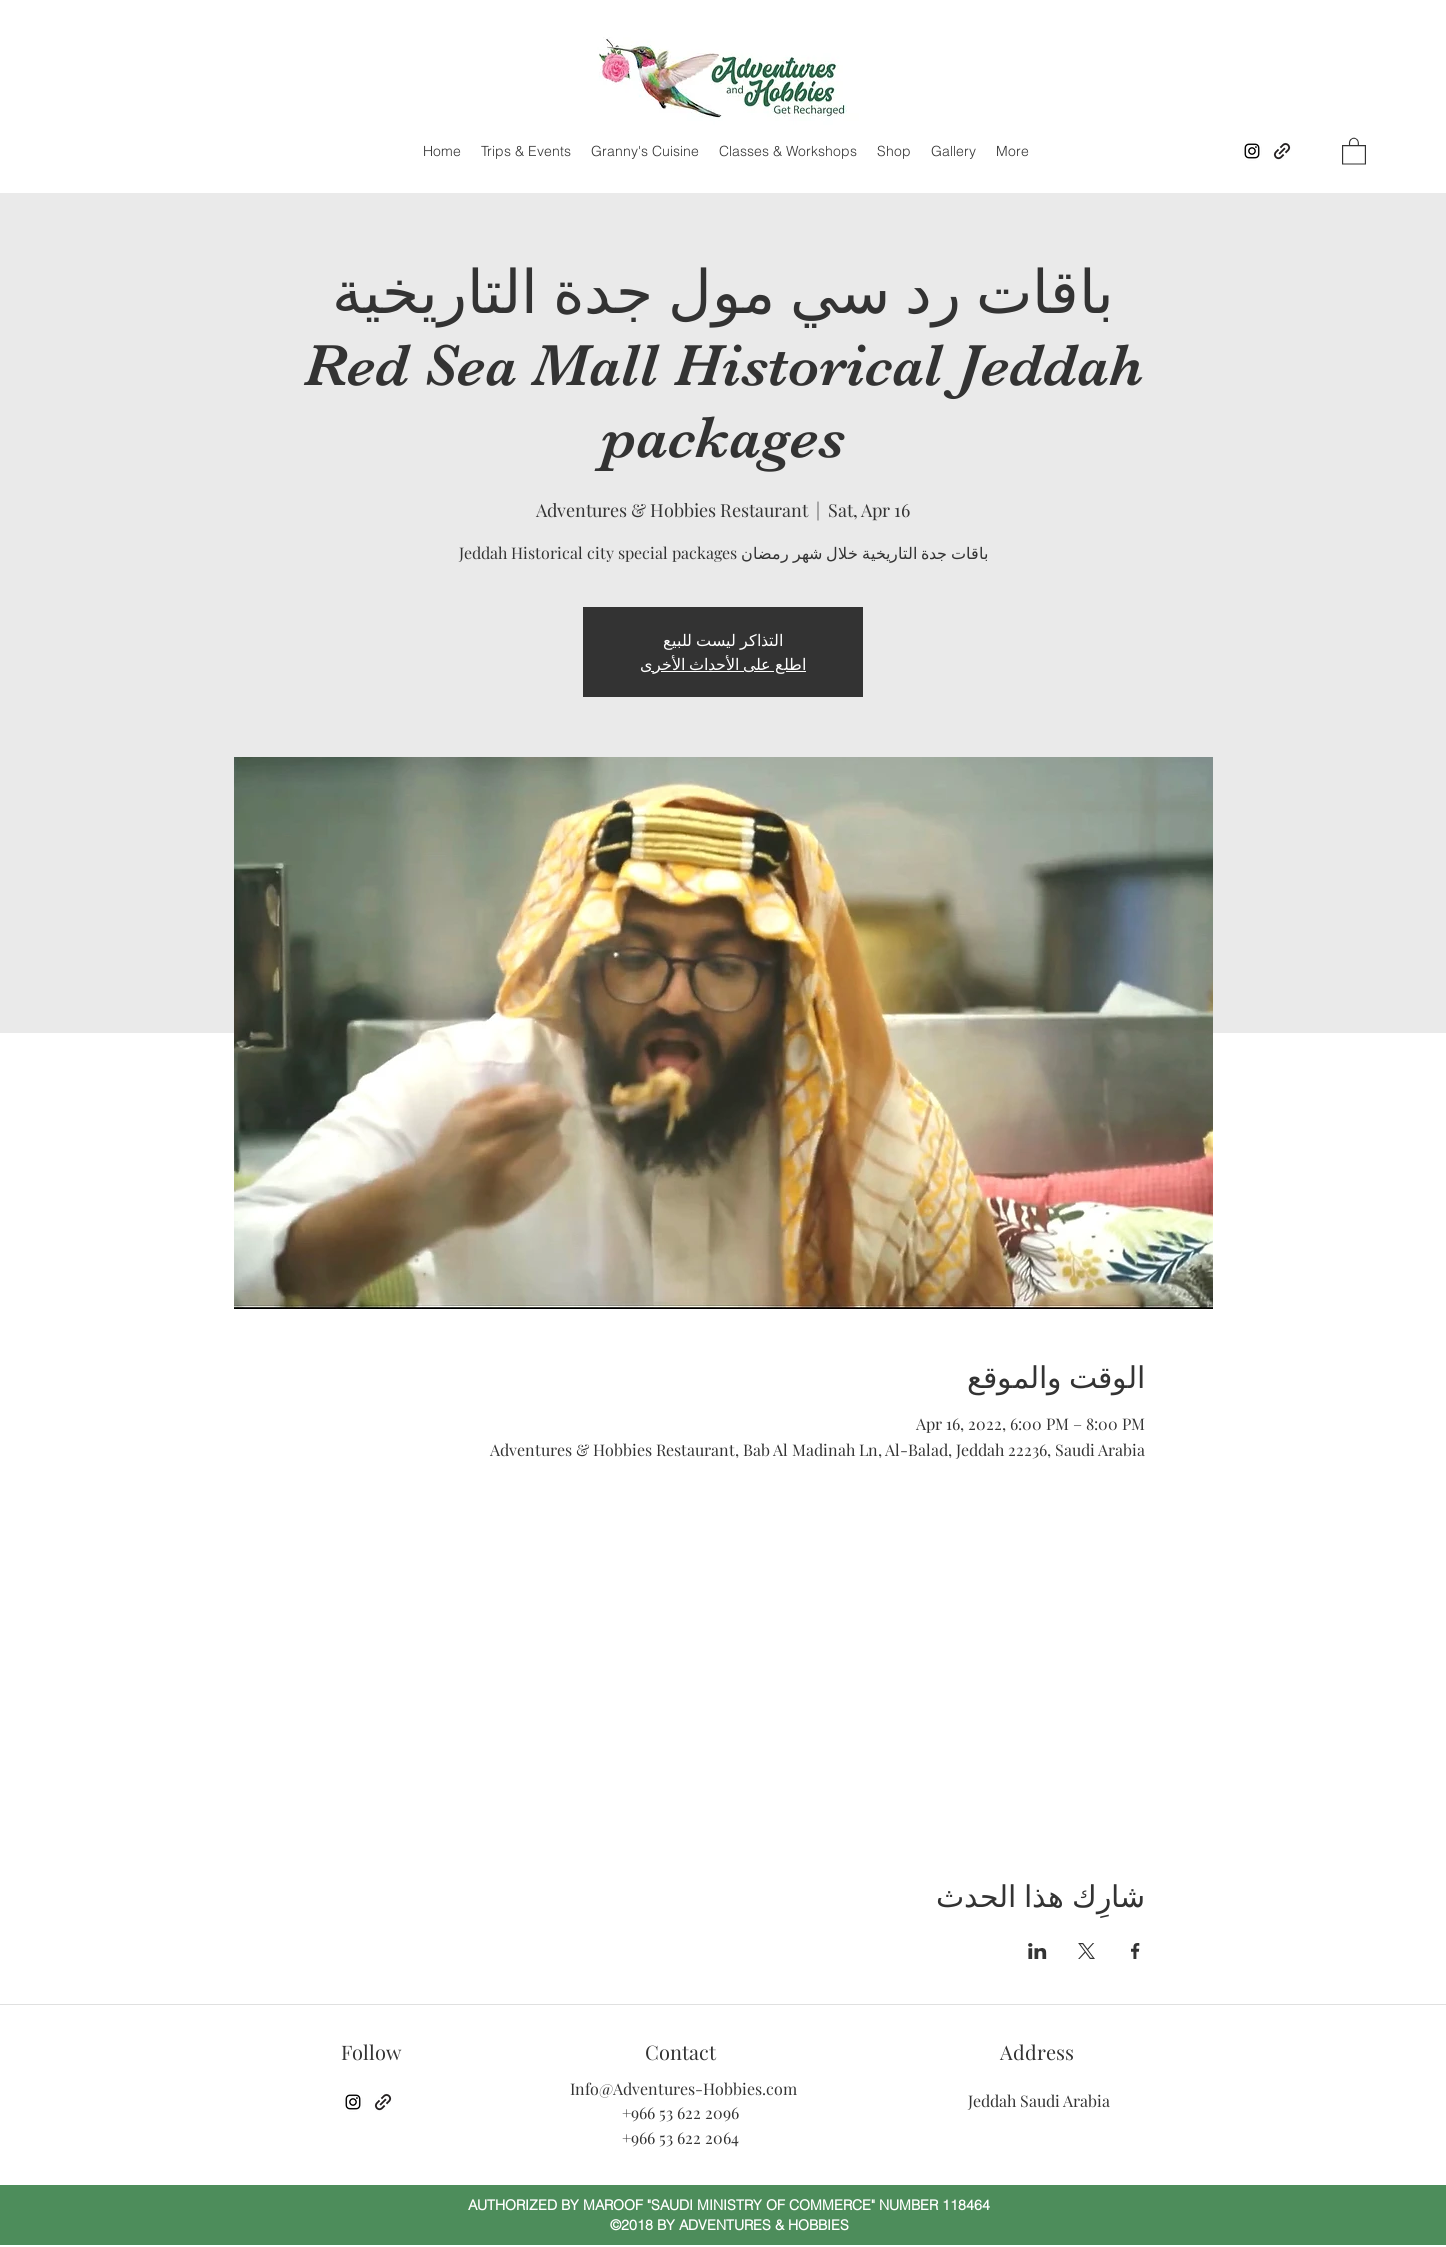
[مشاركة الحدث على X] (1086, 1951)
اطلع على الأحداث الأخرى (723, 663)
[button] (1354, 150)
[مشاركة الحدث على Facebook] (1135, 1951)
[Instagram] (1252, 151)
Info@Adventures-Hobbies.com (683, 2088)
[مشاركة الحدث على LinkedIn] (1037, 1951)
